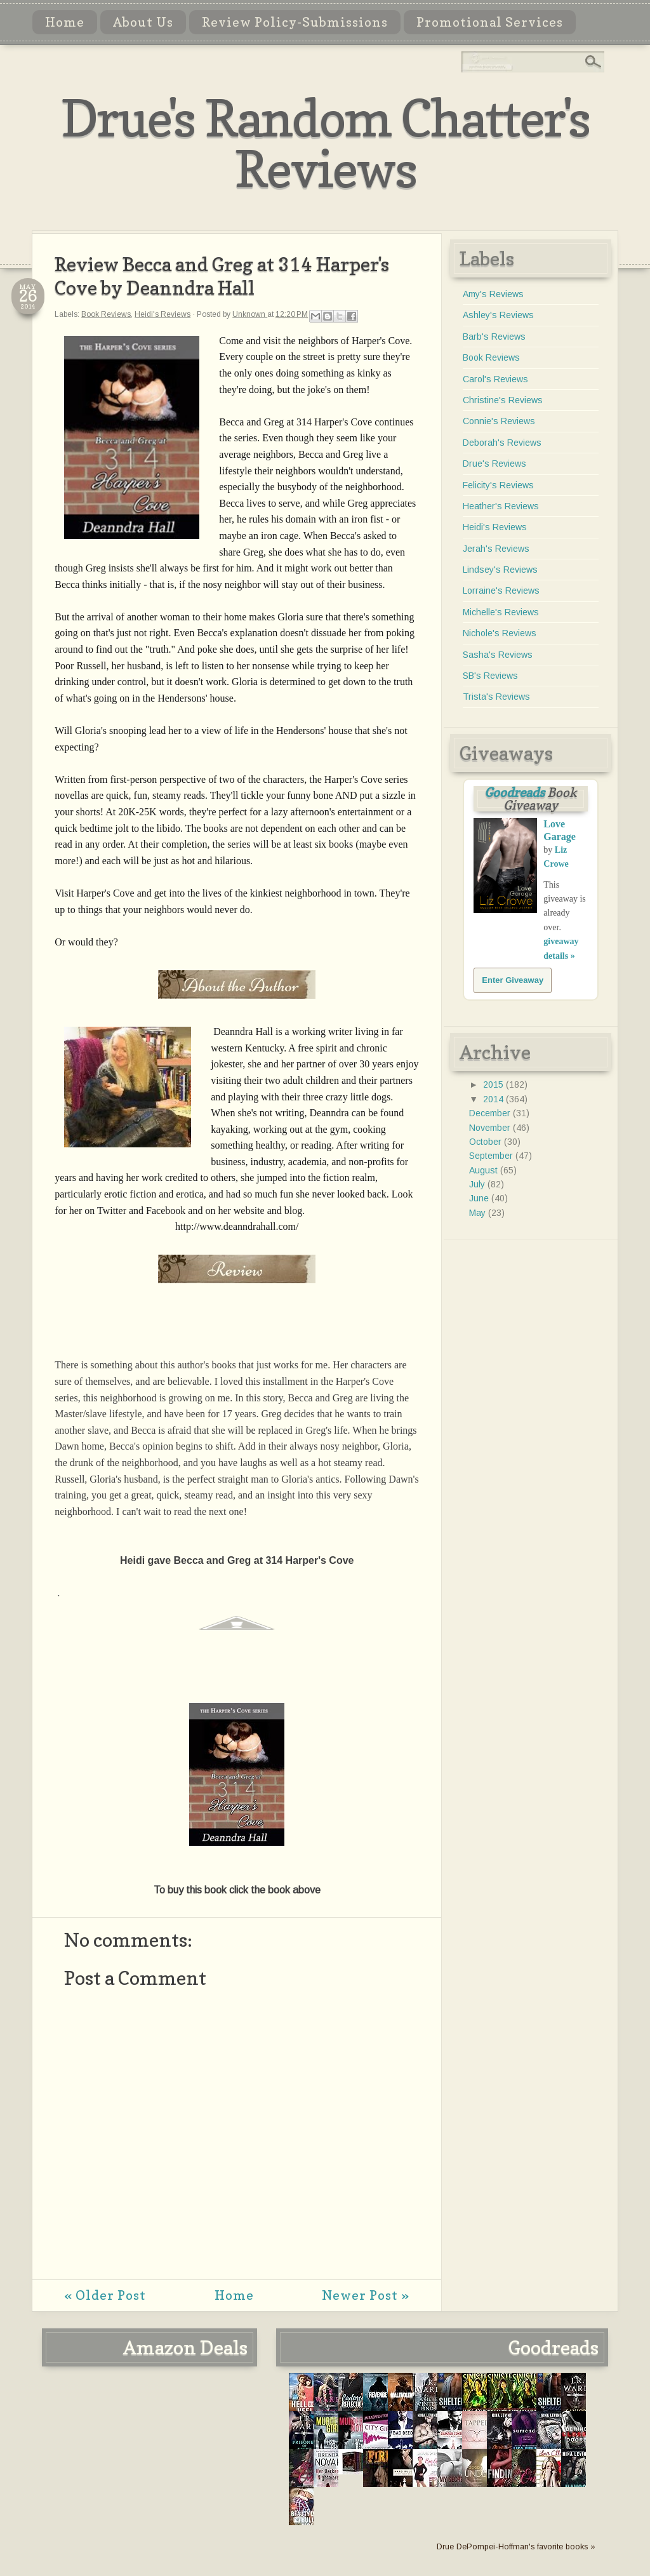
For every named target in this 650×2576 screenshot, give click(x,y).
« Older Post (105, 2295)
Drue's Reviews (494, 463)
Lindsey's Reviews (500, 569)
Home (64, 22)
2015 (494, 1084)
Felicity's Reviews (498, 485)
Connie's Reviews (499, 421)
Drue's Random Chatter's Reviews (325, 143)
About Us (143, 22)
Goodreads (514, 792)
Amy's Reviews (493, 294)
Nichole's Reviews (499, 633)
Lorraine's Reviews (501, 590)
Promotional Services (489, 22)
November (491, 1128)
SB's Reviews (490, 676)
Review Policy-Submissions (295, 22)
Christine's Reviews (503, 400)
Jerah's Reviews (496, 549)
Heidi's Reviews (162, 314)
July (478, 1184)
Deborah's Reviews (502, 442)
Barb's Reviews (494, 336)
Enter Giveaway (512, 980)
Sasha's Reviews (498, 655)
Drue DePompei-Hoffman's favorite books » (516, 2546)
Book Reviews (106, 314)
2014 (494, 1099)
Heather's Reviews (501, 506)
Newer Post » (365, 2295)
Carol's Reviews (495, 379)
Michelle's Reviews (501, 612)
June (480, 1198)
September (492, 1156)
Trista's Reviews (496, 696)
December (491, 1113)
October (486, 1142)
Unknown (249, 314)
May (478, 1213)
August (484, 1170)
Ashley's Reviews (498, 315)
